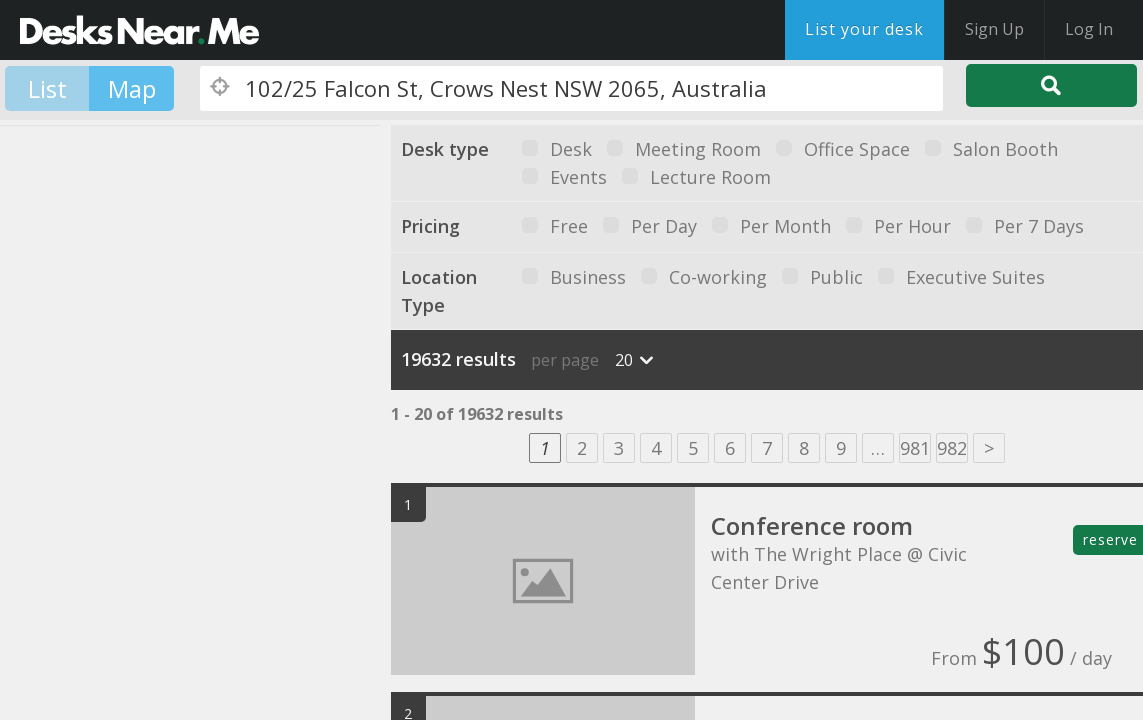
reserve (1110, 539)
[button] (215, 354)
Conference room (812, 525)
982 (952, 448)
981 (915, 448)
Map (132, 88)
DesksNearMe (139, 30)
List (47, 88)
